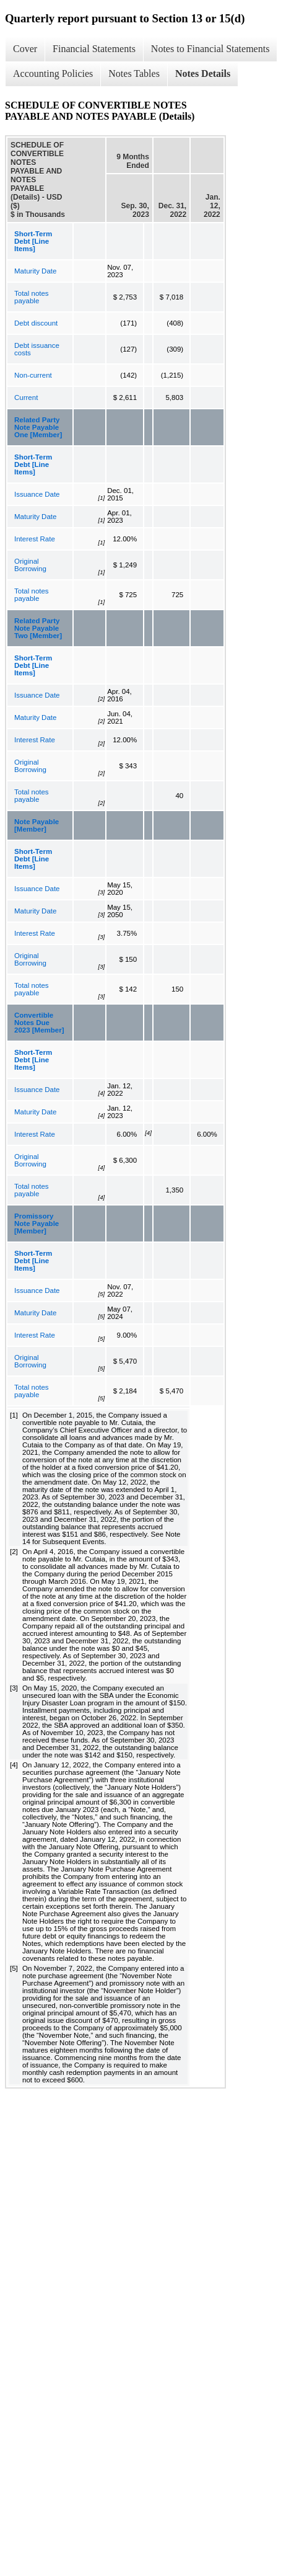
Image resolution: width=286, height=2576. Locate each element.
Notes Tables (134, 73)
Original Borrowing (30, 564)
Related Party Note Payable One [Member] (38, 427)
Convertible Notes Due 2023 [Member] (39, 1022)
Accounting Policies (53, 73)
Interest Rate (34, 539)
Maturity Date (35, 271)
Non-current (33, 375)
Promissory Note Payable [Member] (36, 1223)
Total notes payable (31, 297)
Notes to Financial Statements (210, 48)
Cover (25, 48)
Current (26, 397)
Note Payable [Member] (36, 825)
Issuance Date (37, 494)
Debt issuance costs (36, 349)
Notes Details (202, 73)
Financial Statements (94, 48)
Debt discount (36, 323)
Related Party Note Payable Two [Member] (38, 628)
